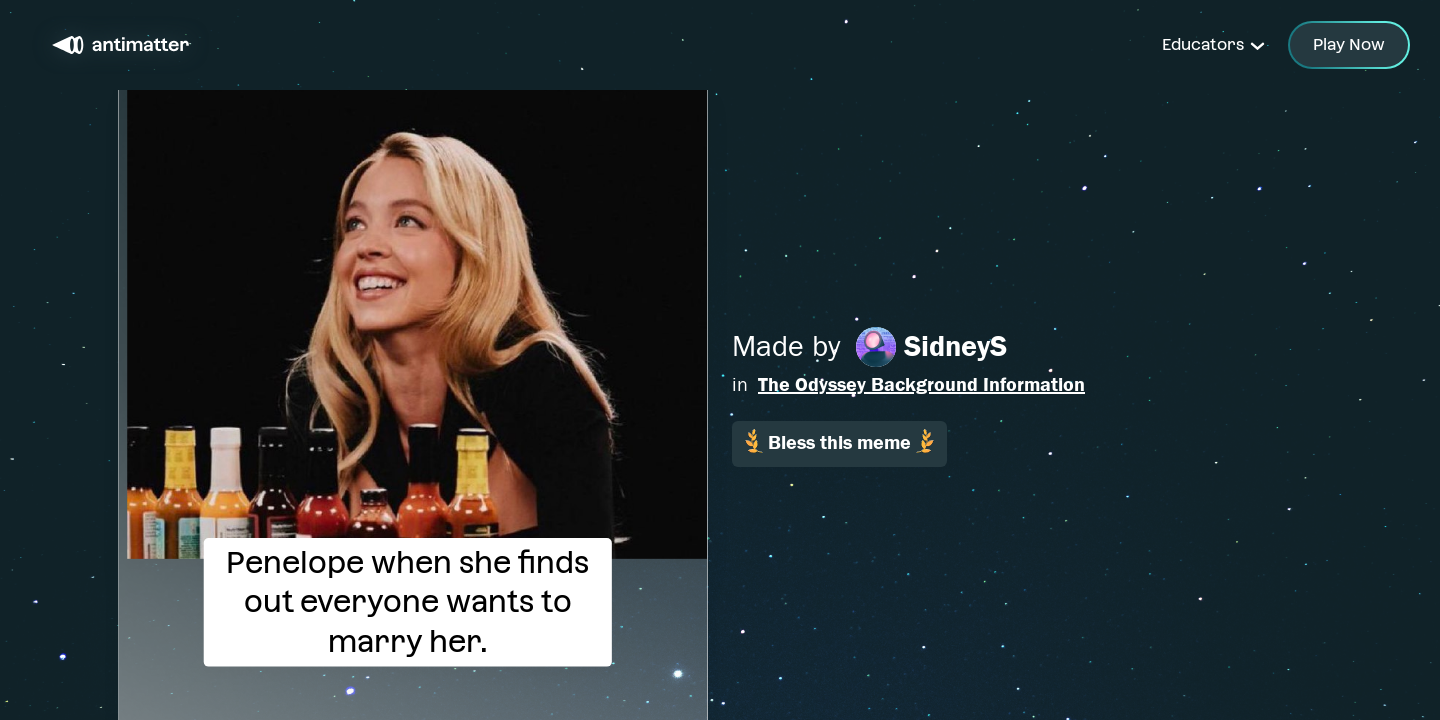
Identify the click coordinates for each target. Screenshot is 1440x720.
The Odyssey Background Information (921, 384)
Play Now (1349, 44)
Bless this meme (839, 441)
